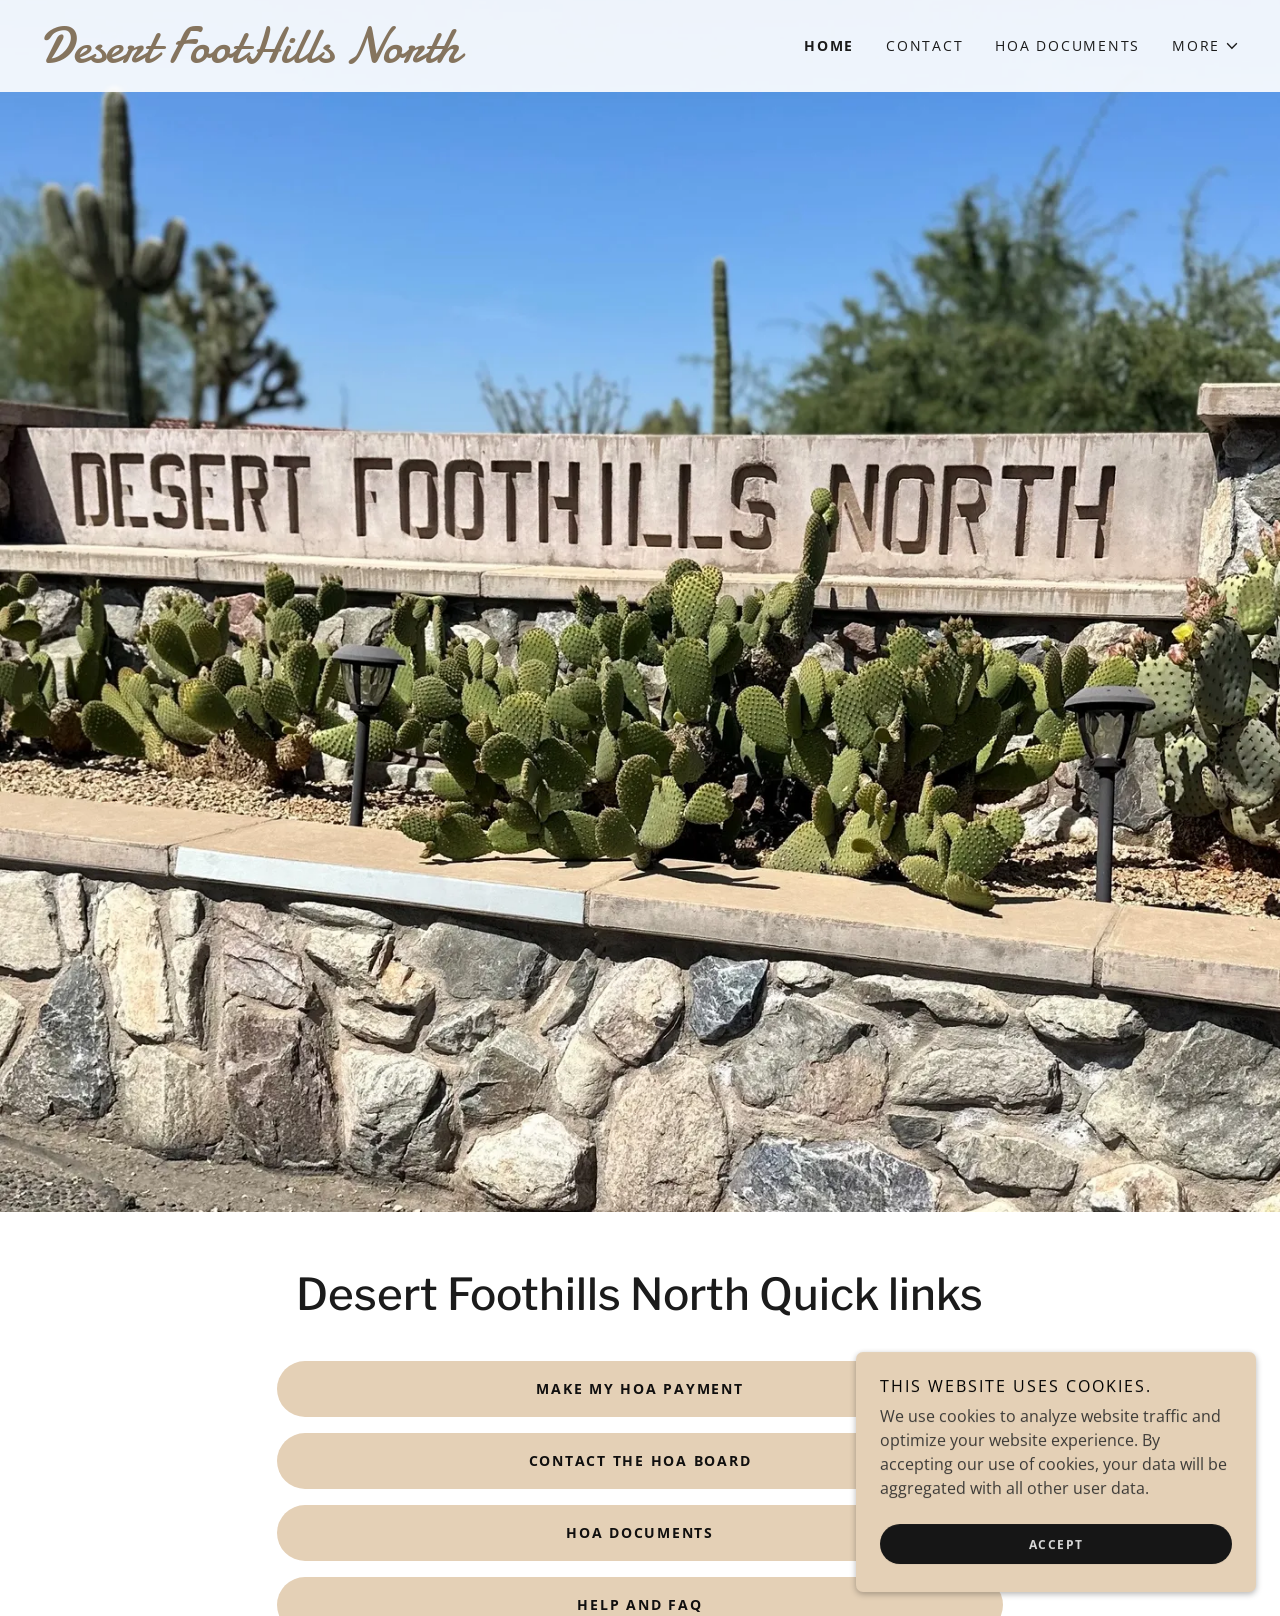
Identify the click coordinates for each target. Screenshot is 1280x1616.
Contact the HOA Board (640, 1460)
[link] (340, 56)
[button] (1206, 46)
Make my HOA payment (639, 1388)
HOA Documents (640, 1532)
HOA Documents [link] (1067, 45)
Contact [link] (924, 45)
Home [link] (829, 45)
